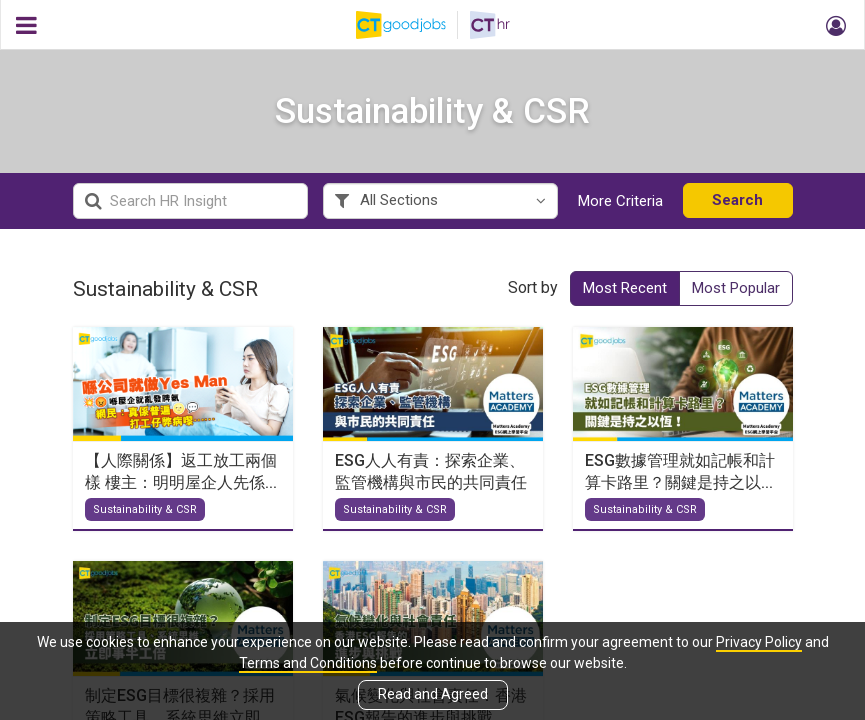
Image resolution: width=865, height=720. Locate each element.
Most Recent (625, 295)
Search (737, 207)
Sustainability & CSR (145, 517)
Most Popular (736, 295)
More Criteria (620, 208)
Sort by (533, 294)
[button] (833, 25)
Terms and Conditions (308, 663)
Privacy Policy (759, 642)
